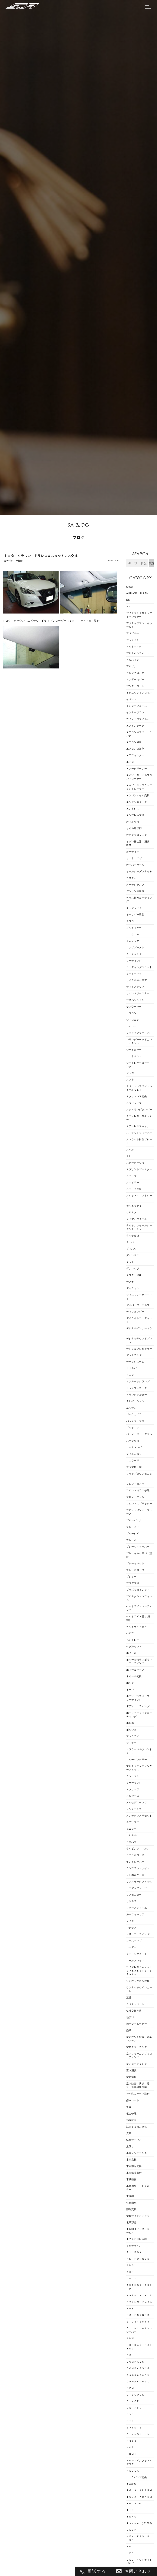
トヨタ (130, 1375)
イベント (131, 699)
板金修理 (131, 2113)
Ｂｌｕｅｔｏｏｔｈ (137, 2321)
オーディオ (132, 851)
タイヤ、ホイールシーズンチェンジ (139, 1227)
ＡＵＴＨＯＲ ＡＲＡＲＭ (139, 2287)
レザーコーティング (137, 1934)
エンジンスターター (137, 802)
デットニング (134, 1355)
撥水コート (132, 2100)
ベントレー (132, 1640)
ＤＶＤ (130, 2414)
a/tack (129, 586)
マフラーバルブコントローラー (139, 1751)
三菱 (128, 1997)
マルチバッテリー (136, 1759)
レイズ (130, 1921)
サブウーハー (134, 1006)
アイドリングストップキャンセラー (139, 615)
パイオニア (132, 1427)
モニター (131, 1829)
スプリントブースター (139, 1169)
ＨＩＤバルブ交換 (136, 2477)
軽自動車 (131, 2202)
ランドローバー (135, 1861)
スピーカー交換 (135, 1163)
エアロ (130, 762)
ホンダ (130, 1683)
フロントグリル (135, 1497)
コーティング (134, 954)
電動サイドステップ (137, 2216)
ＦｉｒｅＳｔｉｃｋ (137, 2434)
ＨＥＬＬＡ (132, 2470)
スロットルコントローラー (139, 1197)
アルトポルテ (134, 646)
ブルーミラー (134, 1527)
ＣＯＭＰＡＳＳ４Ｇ (137, 2368)
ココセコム (132, 934)
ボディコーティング (137, 1706)
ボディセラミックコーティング (139, 1715)
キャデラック (134, 908)
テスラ (130, 1281)
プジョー (131, 1576)
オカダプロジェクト (137, 835)
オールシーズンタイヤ (139, 871)
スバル (130, 1149)
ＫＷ (128, 2546)
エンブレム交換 (135, 815)
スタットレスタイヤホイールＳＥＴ (139, 1088)
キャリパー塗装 (135, 914)
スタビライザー (135, 1103)
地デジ (130, 2017)
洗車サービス (134, 2140)
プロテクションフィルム (139, 1598)
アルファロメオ (135, 673)
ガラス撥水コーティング (139, 900)
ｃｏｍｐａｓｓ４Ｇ (137, 2375)
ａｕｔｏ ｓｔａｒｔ (139, 2295)
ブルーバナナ (134, 1520)
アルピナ (131, 666)
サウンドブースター (137, 993)
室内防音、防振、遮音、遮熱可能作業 (137, 2085)
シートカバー (134, 1049)
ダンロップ (132, 1268)
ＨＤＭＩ (131, 2454)
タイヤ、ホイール (136, 1219)
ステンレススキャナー (139, 1126)
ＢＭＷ (130, 2338)
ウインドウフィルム (137, 719)
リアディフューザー (137, 1888)
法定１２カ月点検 (136, 2126)
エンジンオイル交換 (137, 795)
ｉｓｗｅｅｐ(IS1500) (139, 2523)
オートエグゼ (134, 858)
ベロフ (130, 1633)
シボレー (131, 1026)
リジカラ (131, 1901)
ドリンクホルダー (136, 1394)
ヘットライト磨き (136, 1626)
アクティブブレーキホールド (139, 625)
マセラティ (132, 1736)
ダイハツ (131, 1249)
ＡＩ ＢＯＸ (134, 2252)
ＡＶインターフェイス (139, 2302)
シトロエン (132, 1020)
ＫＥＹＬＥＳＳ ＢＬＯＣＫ (139, 2538)
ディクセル (132, 1288)
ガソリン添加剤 (135, 891)
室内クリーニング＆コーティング (139, 2055)
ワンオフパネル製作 (137, 1981)
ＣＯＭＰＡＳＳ (135, 2362)
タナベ (130, 1242)
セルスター (132, 1212)
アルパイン (132, 659)
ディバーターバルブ (137, 1305)
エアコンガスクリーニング (139, 734)
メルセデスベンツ (136, 1802)
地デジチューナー (136, 2024)
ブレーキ (131, 1540)
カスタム (131, 878)
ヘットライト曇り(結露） (138, 1618)
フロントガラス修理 (137, 1490)
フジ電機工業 (134, 1467)
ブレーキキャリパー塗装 (139, 1555)
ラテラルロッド (135, 1855)
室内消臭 (131, 2070)
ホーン (130, 1689)
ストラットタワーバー (139, 1133)
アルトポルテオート (137, 653)
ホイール (131, 1653)
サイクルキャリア (136, 980)
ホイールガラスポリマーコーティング (139, 1661)
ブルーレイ (132, 1533)
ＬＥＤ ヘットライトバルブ (139, 2561)
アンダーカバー (135, 679)
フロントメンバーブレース (139, 1512)
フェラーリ (132, 1460)
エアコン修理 (134, 742)
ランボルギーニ (135, 1875)
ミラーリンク (134, 1782)
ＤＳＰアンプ (134, 2408)
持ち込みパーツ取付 (137, 2094)
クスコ (130, 921)
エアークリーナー (136, 768)
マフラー (131, 1743)
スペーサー (132, 1176)
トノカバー (132, 1368)
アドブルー (132, 633)
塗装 (128, 2030)
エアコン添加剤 (135, 749)
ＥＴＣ (130, 2421)
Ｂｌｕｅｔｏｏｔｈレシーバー (139, 2330)
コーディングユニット (139, 967)
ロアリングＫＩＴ (136, 1954)
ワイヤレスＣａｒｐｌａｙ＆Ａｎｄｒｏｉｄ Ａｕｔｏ (140, 1971)
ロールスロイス (135, 1960)
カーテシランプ (135, 884)
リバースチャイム (136, 1908)
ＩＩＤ (130, 2510)
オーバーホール (135, 865)
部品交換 (131, 2209)
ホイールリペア (135, 1670)
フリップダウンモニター (139, 1475)
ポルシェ (131, 1729)
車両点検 (131, 2159)
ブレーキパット (135, 1563)
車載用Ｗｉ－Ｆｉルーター (139, 2188)
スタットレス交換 (136, 1096)
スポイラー (132, 1182)
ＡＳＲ (130, 2272)
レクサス (131, 1927)
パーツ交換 (132, 1440)
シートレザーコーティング (139, 1065)
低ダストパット (135, 2004)
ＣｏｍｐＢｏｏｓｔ (137, 2381)
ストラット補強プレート (139, 1141)
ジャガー (131, 1073)
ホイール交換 (134, 1676)
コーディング (134, 960)
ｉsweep (131, 2483)
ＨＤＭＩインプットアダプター (139, 2462)
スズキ (130, 1079)
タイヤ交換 (132, 1235)
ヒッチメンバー (135, 1447)
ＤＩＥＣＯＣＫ (135, 2394)
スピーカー (132, 1156)
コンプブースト (135, 947)
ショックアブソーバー (139, 1033)
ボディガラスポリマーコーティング (139, 1698)
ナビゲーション (135, 1401)
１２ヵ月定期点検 (136, 2239)
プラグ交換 (132, 1583)
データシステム (135, 1361)
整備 (128, 2107)
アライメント (134, 640)
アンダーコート (135, 686)
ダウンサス (132, 1255)
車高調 (130, 2196)
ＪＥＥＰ (131, 2530)
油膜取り (131, 2120)
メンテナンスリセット (139, 1815)
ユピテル (131, 1835)
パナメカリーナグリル (139, 1434)
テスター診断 (134, 1275)
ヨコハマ (131, 1842)
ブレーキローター (136, 1570)
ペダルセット (134, 1646)
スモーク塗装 (134, 1189)
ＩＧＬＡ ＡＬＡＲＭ (139, 2490)
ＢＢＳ (130, 2308)
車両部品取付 (134, 2173)
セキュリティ (134, 1205)
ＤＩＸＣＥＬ (134, 2401)
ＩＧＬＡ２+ (133, 2503)
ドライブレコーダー (137, 1388)
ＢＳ (128, 2355)
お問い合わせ (138, 2571)
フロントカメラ (135, 1484)
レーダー (131, 1947)
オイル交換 (132, 822)
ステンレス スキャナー (139, 1118)
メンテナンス (134, 1809)
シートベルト (134, 1056)
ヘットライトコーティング (139, 1608)
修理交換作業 (134, 2011)
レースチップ (134, 1941)
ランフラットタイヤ (137, 1868)
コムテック (132, 941)
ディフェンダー (135, 1311)
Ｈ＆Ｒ (130, 2447)
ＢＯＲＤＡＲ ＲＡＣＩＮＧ (139, 2347)
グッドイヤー (134, 927)
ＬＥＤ (130, 2553)
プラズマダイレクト (137, 1590)
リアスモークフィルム (139, 1881)
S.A (128, 606)
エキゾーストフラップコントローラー (139, 787)
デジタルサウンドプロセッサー (139, 1340)
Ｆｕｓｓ (131, 2441)
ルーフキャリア (135, 1914)
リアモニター (134, 1894)
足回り (130, 2146)
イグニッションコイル (139, 692)
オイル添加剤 (134, 828)
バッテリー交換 (135, 1421)
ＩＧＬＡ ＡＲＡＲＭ (139, 2497)
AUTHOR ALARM (137, 593)
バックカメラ (134, 1414)
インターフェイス (136, 706)
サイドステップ (135, 987)
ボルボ (130, 1723)
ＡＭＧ (130, 2265)
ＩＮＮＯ (131, 2516)
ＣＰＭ (130, 2388)
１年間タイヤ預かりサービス (139, 2231)
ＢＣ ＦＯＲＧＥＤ (137, 2315)
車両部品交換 (134, 2166)
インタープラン (135, 712)
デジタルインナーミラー (139, 1330)
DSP (129, 600)
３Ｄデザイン (134, 2245)
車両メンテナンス (136, 2153)
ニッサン (131, 1408)
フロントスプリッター (139, 1503)
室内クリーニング (136, 2047)
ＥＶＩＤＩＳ (134, 2427)
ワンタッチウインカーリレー (139, 1989)
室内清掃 (131, 2077)
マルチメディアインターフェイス (139, 1768)
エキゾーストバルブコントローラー (139, 777)
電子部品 (131, 2222)
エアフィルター (135, 755)
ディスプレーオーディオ (139, 1297)
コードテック (134, 974)
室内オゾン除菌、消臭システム (139, 2039)
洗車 (128, 2133)
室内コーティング (136, 2064)
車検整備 (131, 2179)
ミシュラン (132, 1776)
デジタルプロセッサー (139, 1348)
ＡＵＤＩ (131, 2278)
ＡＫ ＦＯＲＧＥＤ (137, 2259)
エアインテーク (135, 725)
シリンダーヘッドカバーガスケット (139, 1041)
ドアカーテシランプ (137, 1381)
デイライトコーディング (139, 1320)
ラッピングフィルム (137, 1848)
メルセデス (132, 1796)
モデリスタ (132, 1822)
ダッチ (130, 1262)
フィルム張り (134, 1454)
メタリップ (132, 1789)
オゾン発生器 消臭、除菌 (139, 843)
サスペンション (135, 1000)
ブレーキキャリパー (137, 1546)
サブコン (131, 1013)
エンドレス (132, 808)
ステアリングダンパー (139, 1109)
